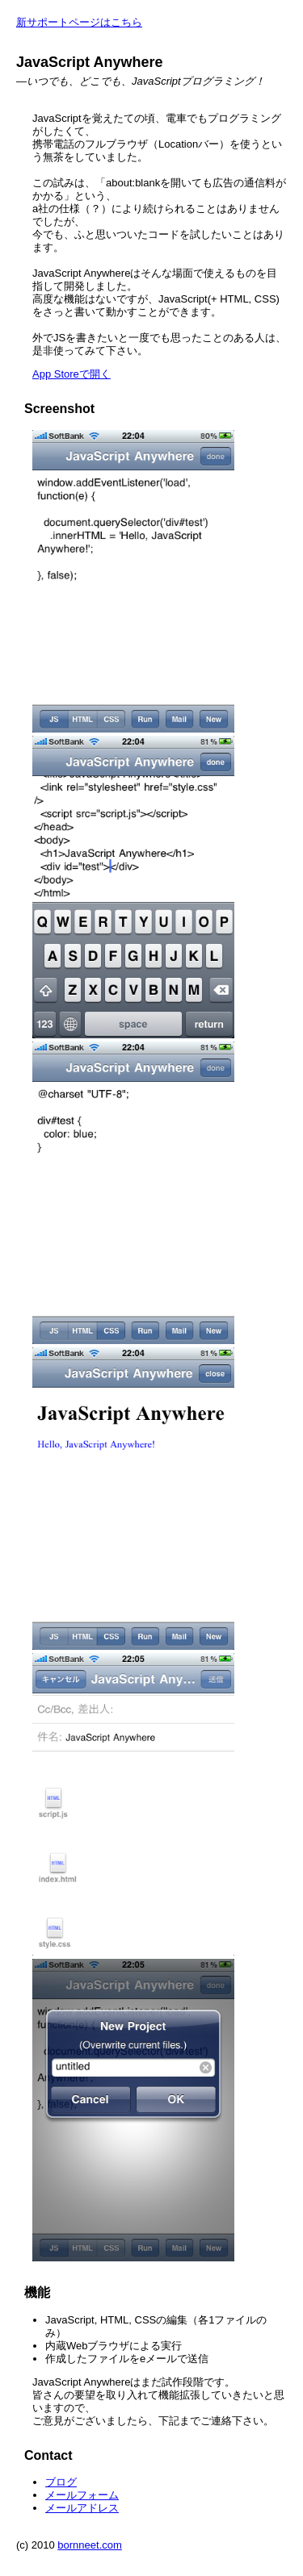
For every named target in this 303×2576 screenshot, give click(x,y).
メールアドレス (82, 2508)
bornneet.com (89, 2545)
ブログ (61, 2482)
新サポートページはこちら (79, 22)
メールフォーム (82, 2495)
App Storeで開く (71, 374)
